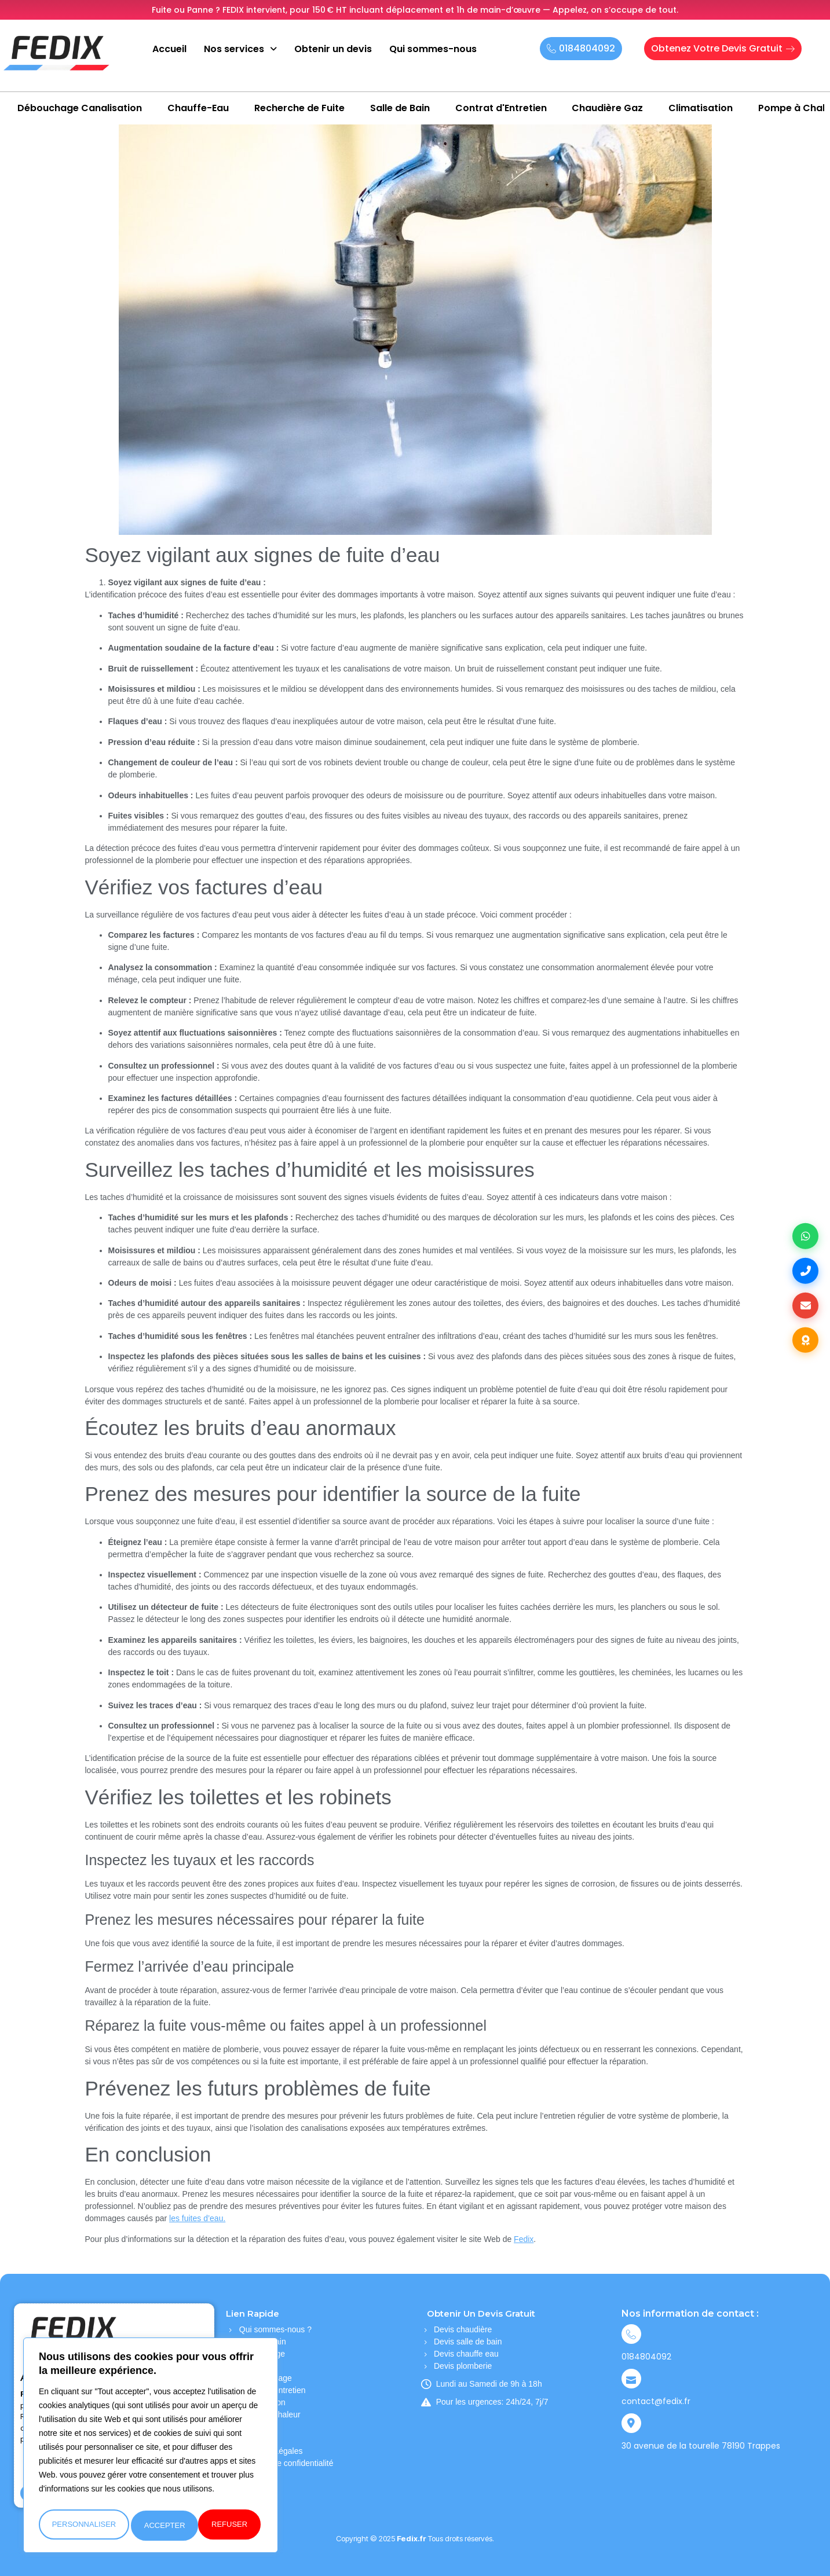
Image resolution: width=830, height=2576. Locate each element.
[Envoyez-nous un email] (803, 1307)
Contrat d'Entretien (501, 108)
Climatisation (700, 108)
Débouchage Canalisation (79, 108)
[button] (240, 49)
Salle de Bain (400, 108)
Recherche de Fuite (299, 108)
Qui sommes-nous (433, 49)
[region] (150, 2448)
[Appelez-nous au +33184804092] (803, 1269)
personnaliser (83, 2525)
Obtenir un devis (333, 49)
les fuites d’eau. (197, 2218)
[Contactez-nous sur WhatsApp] (803, 1231)
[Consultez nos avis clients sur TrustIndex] (803, 1344)
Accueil (169, 49)
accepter (229, 2525)
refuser (162, 2525)
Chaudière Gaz (607, 108)
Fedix (523, 2239)
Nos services (240, 49)
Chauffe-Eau (198, 108)
